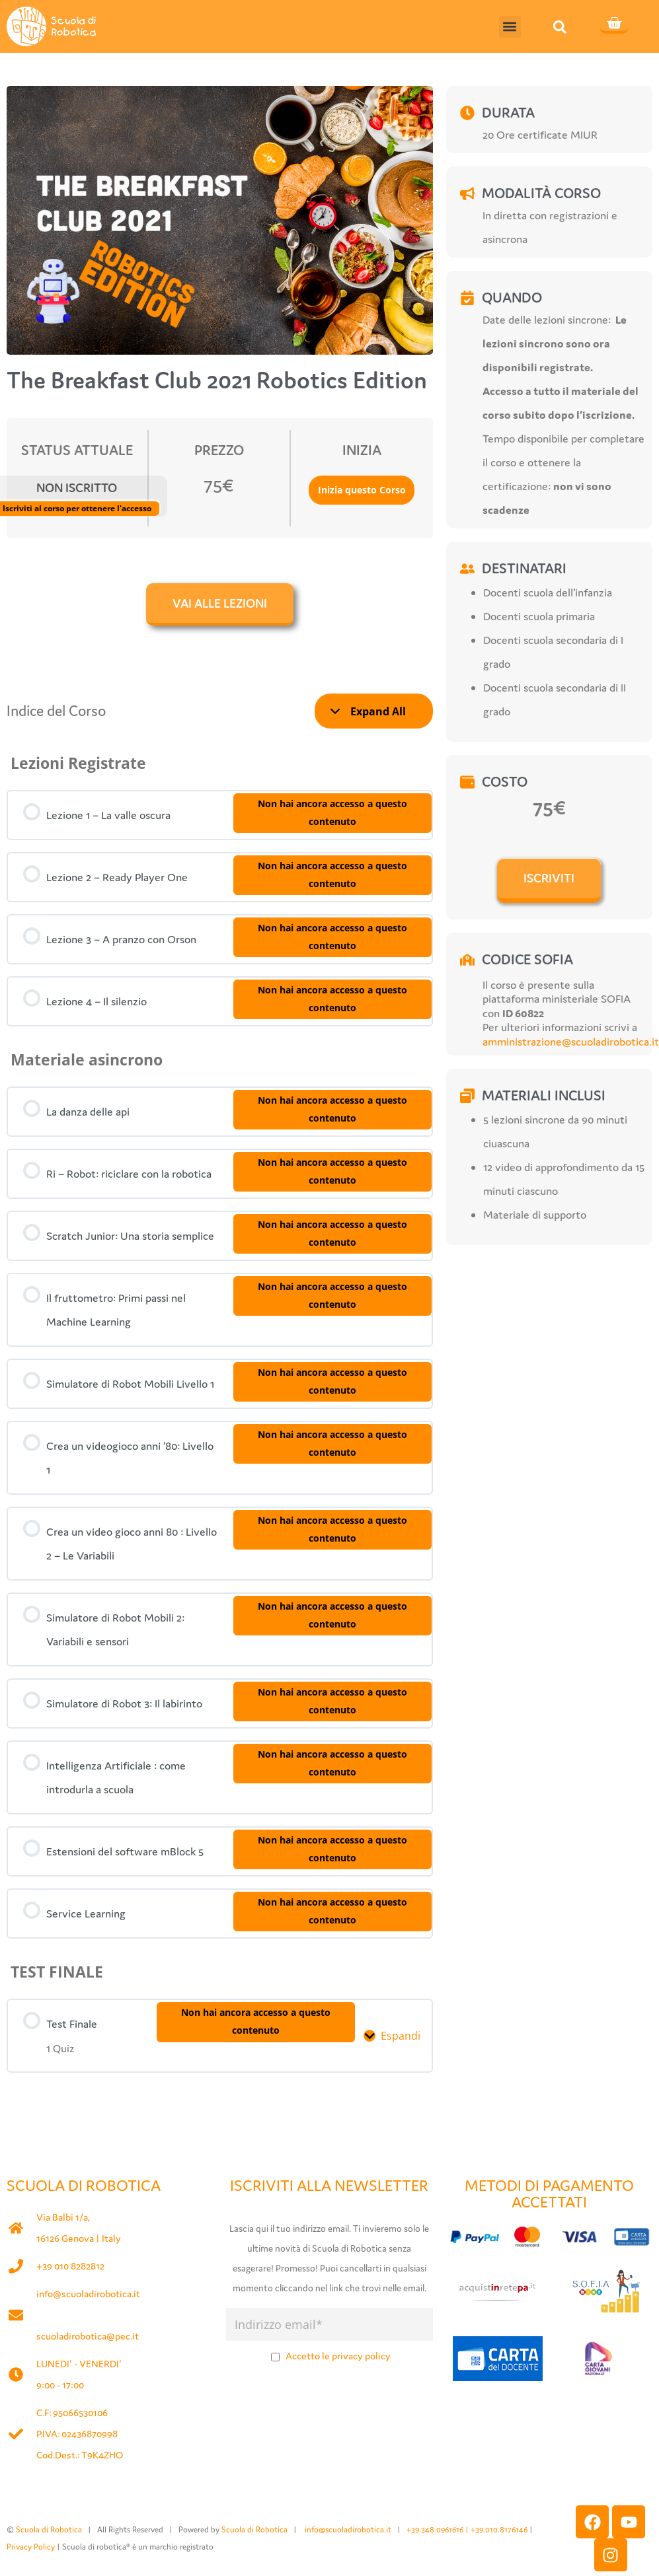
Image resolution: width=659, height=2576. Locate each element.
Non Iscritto (76, 487)
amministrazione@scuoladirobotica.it (571, 1041)
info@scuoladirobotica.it (88, 2291)
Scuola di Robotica (49, 2527)
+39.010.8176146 (500, 2527)
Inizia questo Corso (362, 490)
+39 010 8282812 (70, 2264)
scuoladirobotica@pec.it (87, 2334)
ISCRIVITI (548, 878)
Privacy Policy (31, 2545)
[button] (510, 27)
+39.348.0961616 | (439, 2527)
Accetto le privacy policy (338, 2353)
